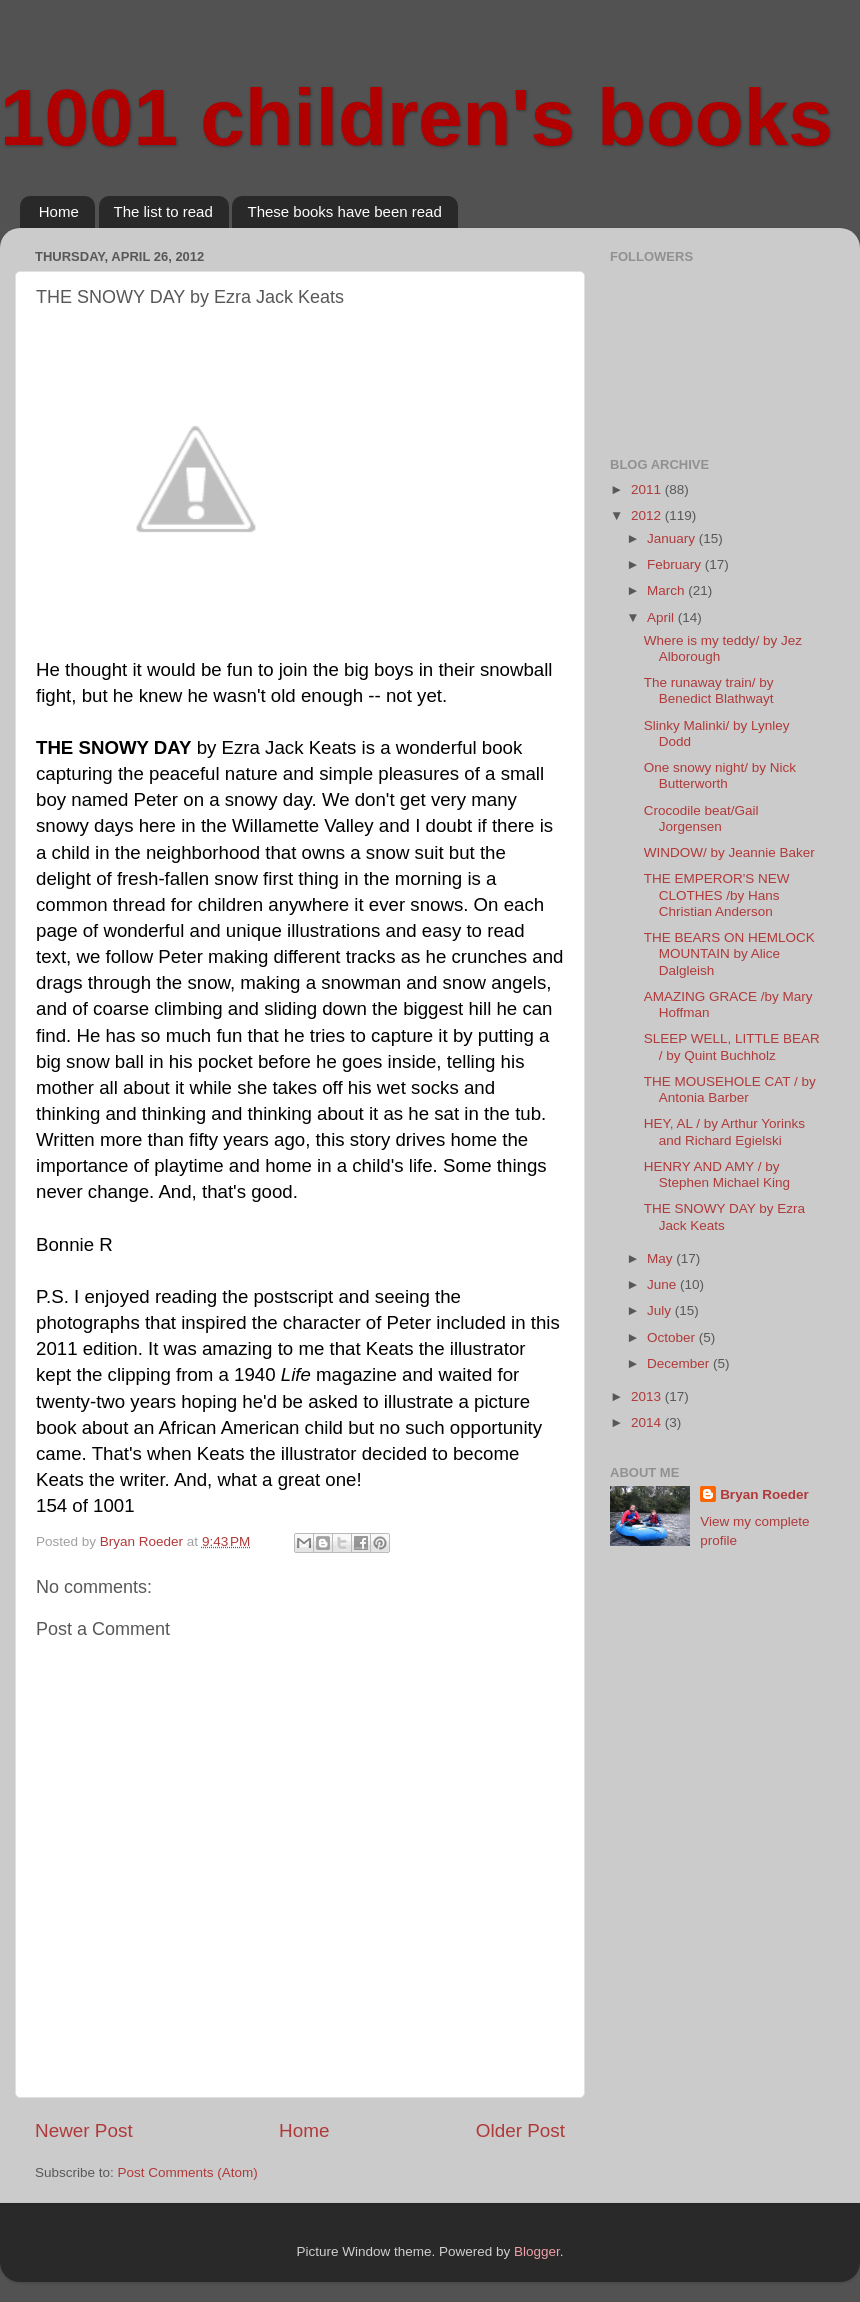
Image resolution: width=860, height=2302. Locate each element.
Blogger (537, 2251)
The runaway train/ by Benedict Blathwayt (709, 690)
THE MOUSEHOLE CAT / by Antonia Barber (730, 1089)
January (673, 538)
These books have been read (344, 211)
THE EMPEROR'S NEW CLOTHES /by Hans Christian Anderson (717, 894)
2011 (648, 489)
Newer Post (84, 2130)
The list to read (163, 211)
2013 (648, 1396)
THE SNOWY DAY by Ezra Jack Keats (724, 1216)
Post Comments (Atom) (188, 2172)
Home (59, 211)
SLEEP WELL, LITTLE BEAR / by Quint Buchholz (732, 1046)
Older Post (520, 2130)
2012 (648, 515)
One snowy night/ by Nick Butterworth (720, 775)
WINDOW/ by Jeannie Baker (729, 852)
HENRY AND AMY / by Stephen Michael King (717, 1174)
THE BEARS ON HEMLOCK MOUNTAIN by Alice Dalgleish (729, 953)
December (680, 1363)
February (676, 564)
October (673, 1337)
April (662, 617)
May (661, 1258)
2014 (648, 1422)
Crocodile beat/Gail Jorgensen (701, 818)
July (661, 1310)
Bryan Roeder (764, 1494)
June (663, 1284)
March (667, 590)
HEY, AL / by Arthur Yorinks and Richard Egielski (724, 1131)
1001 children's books (416, 117)
